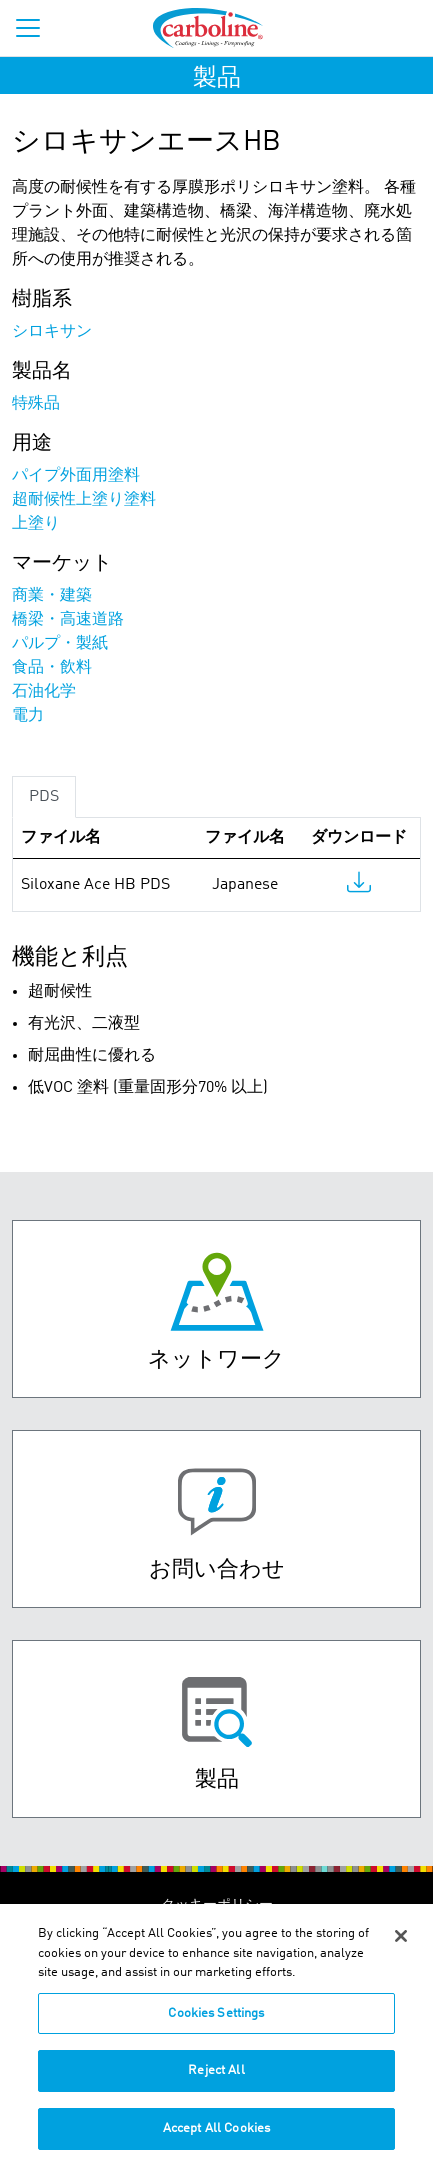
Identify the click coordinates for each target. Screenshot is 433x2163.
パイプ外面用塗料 (76, 476)
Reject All (216, 2078)
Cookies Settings (216, 2021)
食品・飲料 (52, 668)
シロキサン (52, 332)
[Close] (401, 1944)
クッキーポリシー (217, 1905)
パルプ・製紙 (60, 644)
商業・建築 (52, 596)
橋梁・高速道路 (68, 620)
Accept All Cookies (216, 2136)
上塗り (36, 524)
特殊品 (36, 404)
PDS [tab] (44, 797)
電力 (28, 716)
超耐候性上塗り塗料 (84, 500)
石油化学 (44, 692)
